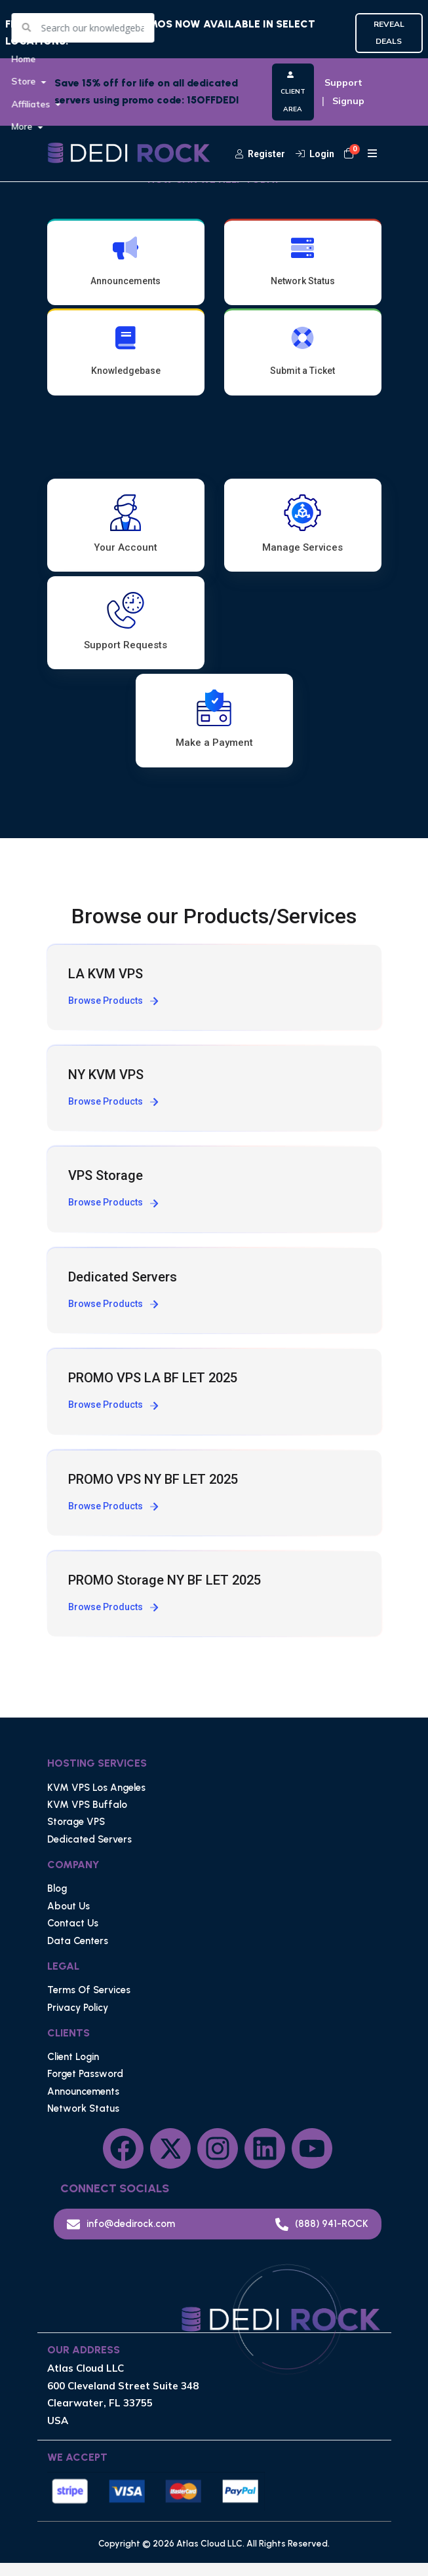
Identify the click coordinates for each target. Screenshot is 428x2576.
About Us (68, 1920)
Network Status (303, 261)
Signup (348, 101)
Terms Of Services (88, 2004)
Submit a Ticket (303, 357)
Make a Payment (214, 741)
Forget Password (85, 2087)
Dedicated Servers (89, 1853)
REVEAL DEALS (389, 32)
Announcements (126, 261)
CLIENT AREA (293, 91)
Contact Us (72, 1937)
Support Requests (125, 639)
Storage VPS (76, 1835)
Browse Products (113, 1014)
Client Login (73, 2070)
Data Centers (77, 1954)
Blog (57, 1902)
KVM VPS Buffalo (87, 1818)
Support (343, 82)
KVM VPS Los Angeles (96, 1801)
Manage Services (302, 535)
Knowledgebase (126, 357)
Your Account (125, 535)
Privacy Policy (77, 2021)
